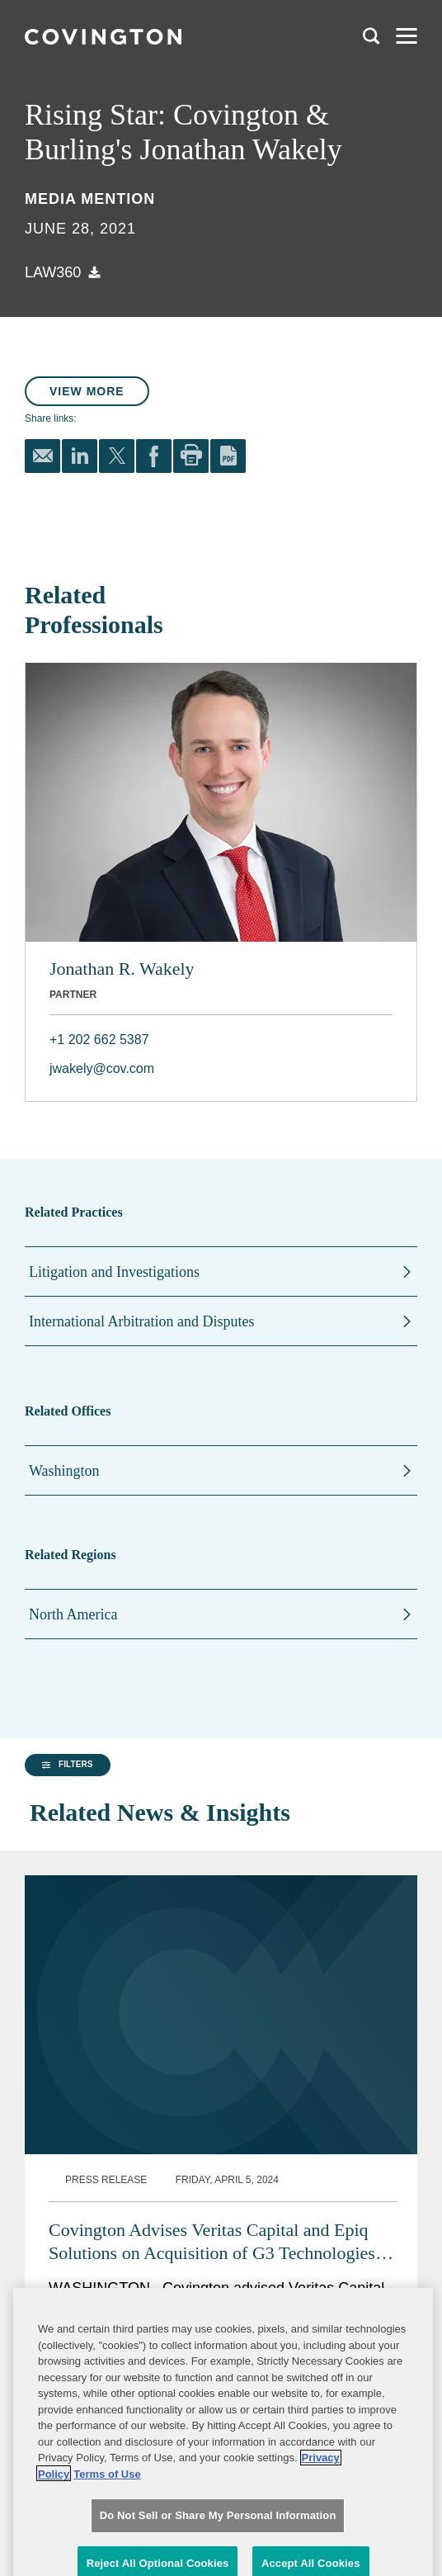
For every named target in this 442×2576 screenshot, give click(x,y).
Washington (64, 1471)
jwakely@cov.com (101, 1068)
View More (87, 391)
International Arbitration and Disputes (141, 1321)
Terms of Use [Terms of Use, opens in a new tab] (106, 2544)
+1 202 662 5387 (99, 1040)
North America (73, 1614)
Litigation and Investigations (114, 1272)
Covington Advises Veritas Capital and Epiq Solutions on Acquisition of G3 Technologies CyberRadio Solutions (212, 2203)
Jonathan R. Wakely (122, 968)
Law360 (53, 272)
